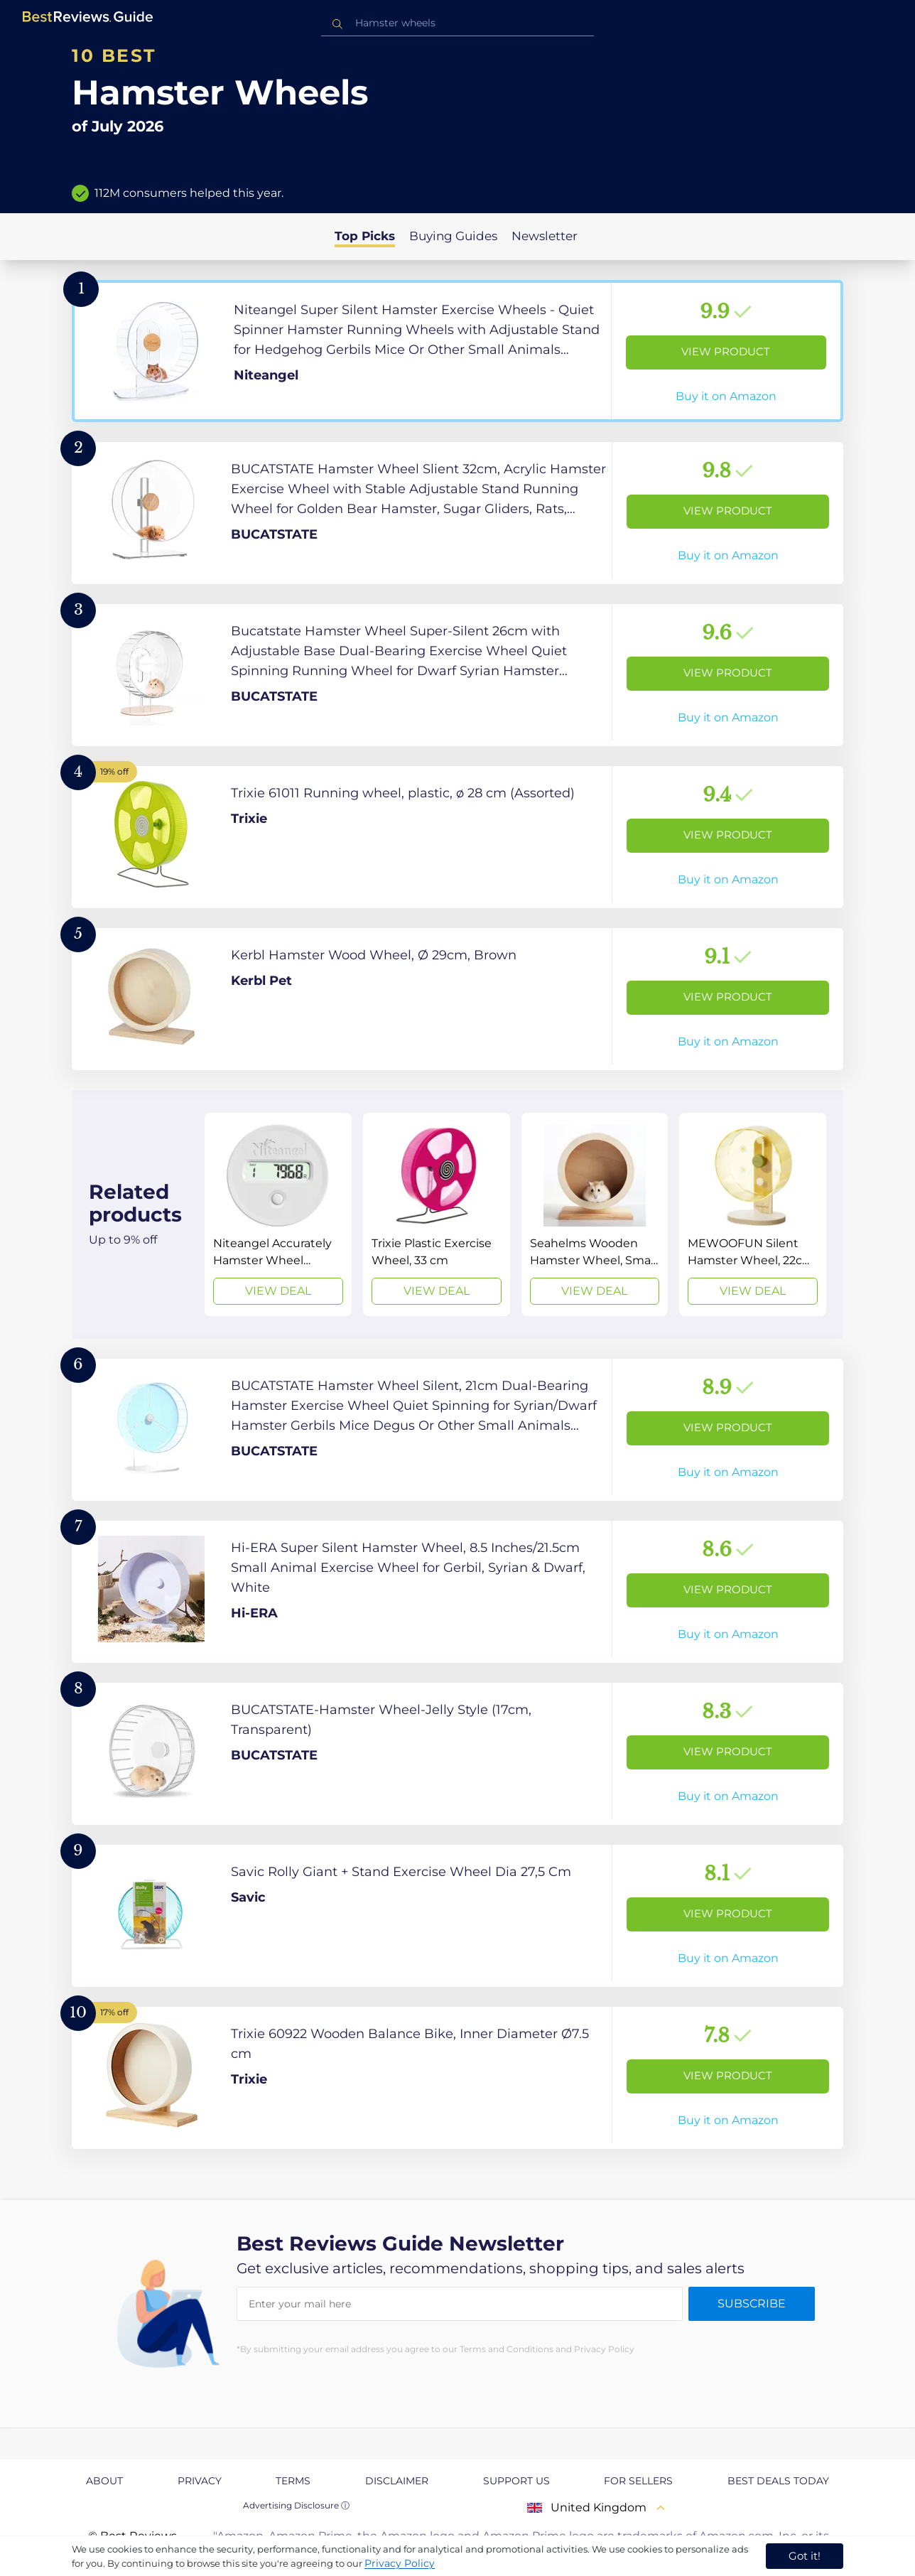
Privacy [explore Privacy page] (200, 2480)
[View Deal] (278, 1214)
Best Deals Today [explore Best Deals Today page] (778, 2480)
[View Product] (457, 351)
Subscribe (752, 2303)
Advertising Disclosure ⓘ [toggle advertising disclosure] (296, 2505)
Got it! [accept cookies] (805, 2555)
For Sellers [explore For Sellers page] (638, 2480)
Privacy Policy (399, 2563)
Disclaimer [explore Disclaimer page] (396, 2480)
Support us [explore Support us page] (516, 2480)
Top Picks (365, 236)
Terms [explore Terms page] (293, 2480)
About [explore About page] (104, 2480)
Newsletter (544, 236)
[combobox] (457, 23)
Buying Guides (453, 236)
